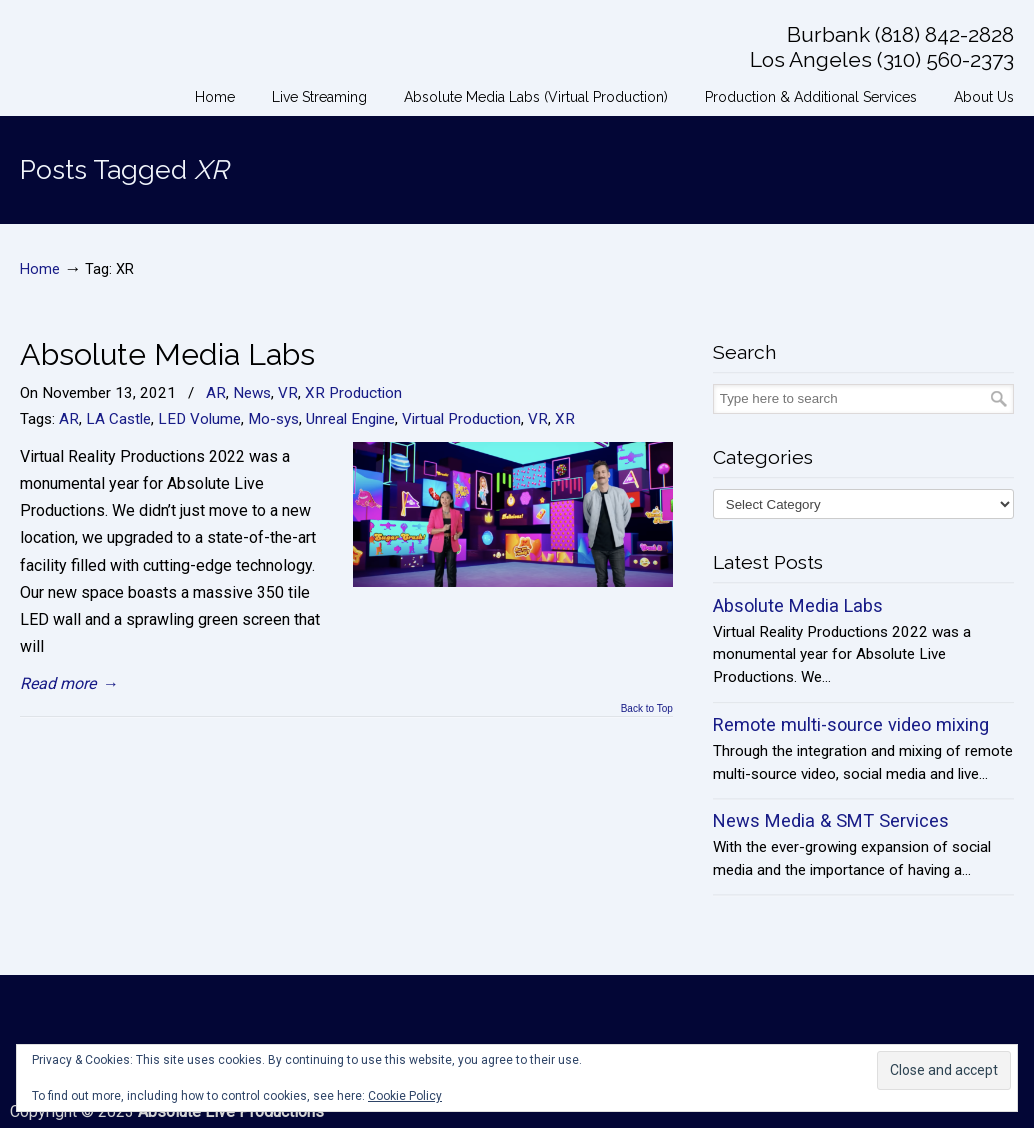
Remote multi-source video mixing (851, 724)
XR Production (353, 393)
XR (565, 419)
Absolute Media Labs (167, 354)
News (252, 393)
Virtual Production (461, 419)
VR (288, 393)
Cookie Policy (405, 1096)
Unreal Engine (350, 419)
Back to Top (647, 709)
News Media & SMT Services (831, 820)
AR (216, 393)
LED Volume (199, 419)
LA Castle (118, 419)
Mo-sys (273, 419)
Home (40, 269)
